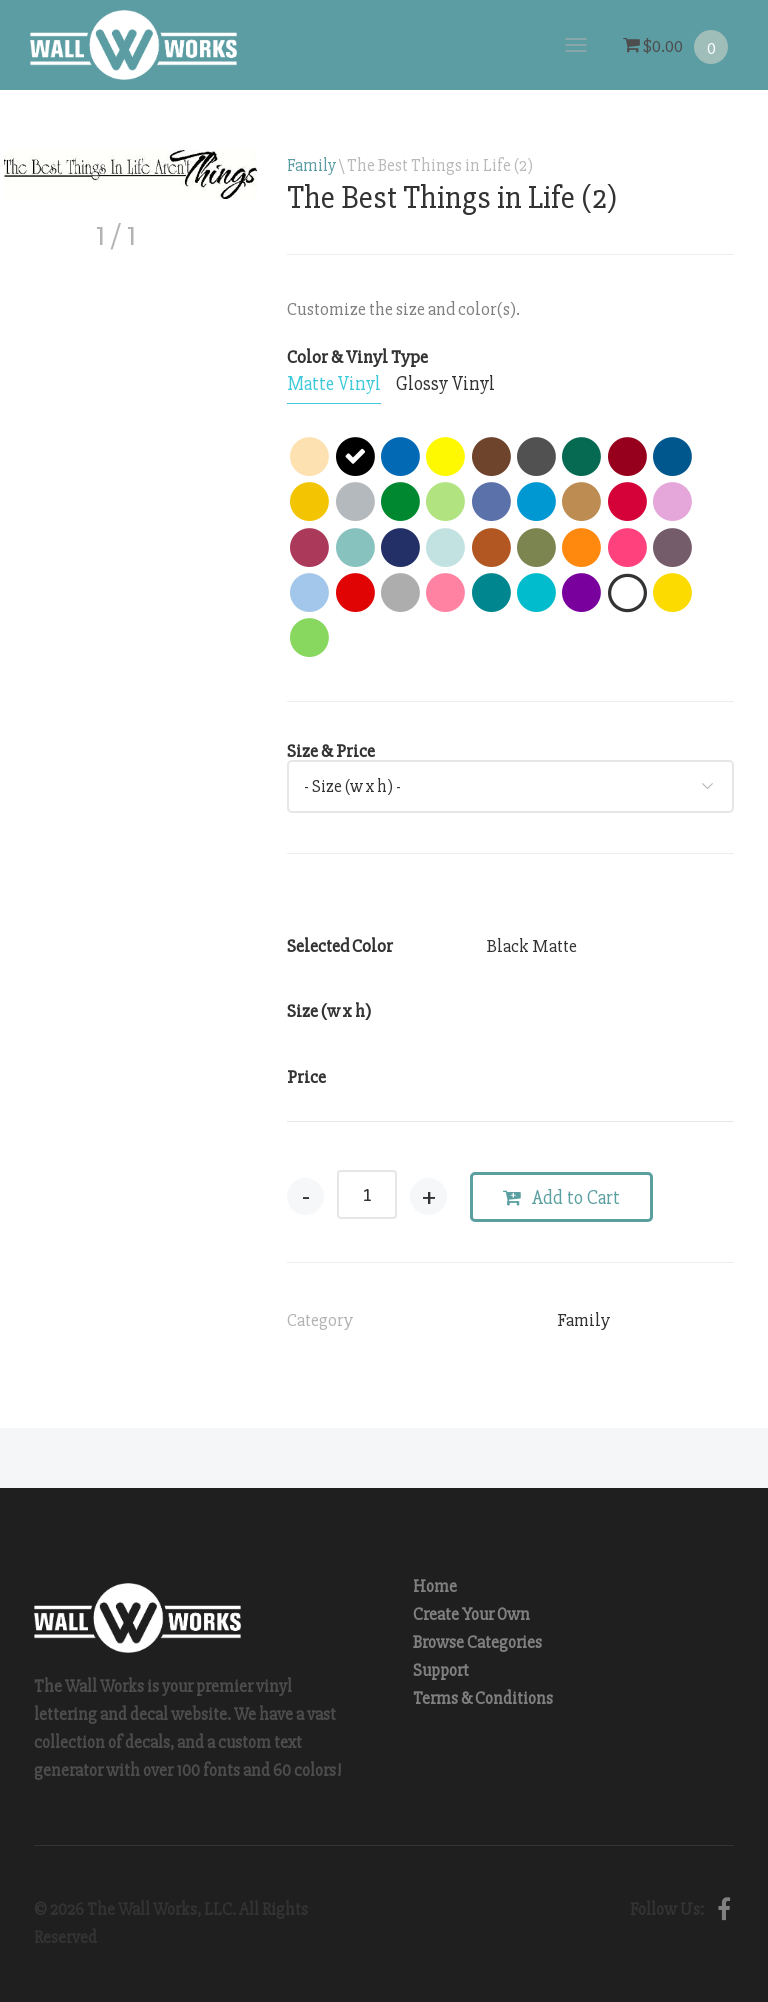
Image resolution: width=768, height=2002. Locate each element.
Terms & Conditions (483, 1698)
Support (441, 1670)
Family (311, 165)
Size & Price (331, 751)
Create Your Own (471, 1614)
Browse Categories (477, 1642)
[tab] (334, 385)
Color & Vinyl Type (357, 357)
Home (435, 1586)
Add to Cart (561, 1198)
